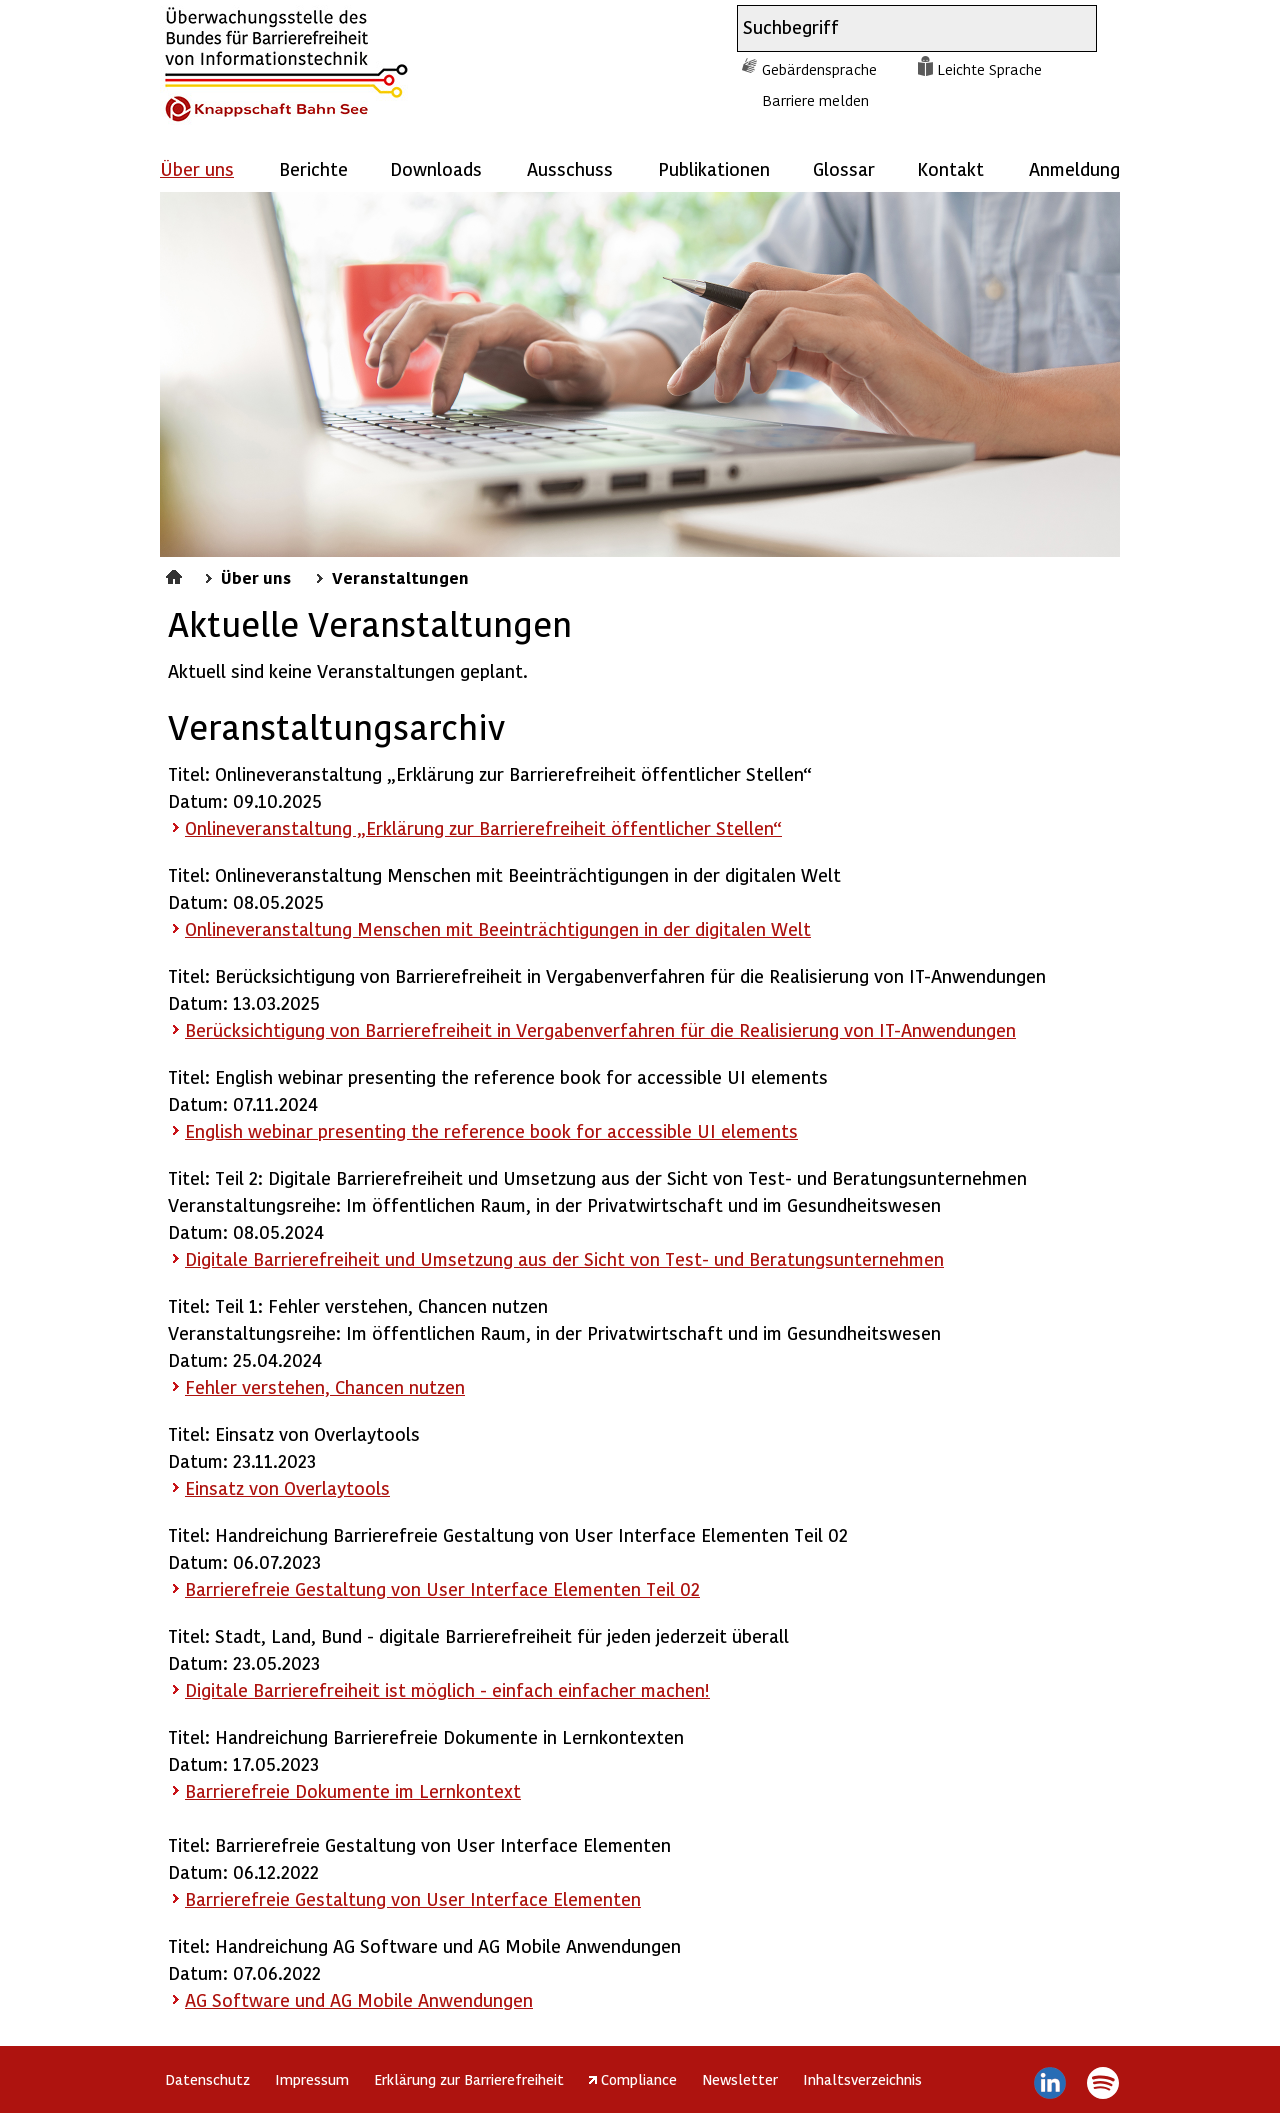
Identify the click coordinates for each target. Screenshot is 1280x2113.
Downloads (436, 168)
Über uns (256, 577)
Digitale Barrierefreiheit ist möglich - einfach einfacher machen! (447, 1689)
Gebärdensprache (819, 69)
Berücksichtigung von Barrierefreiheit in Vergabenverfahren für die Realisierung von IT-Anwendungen (600, 1029)
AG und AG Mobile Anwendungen (359, 1999)
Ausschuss (570, 168)
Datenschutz (207, 2079)
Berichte (313, 168)
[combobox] (899, 28)
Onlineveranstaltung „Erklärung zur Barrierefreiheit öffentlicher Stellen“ (483, 827)
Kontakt (950, 168)
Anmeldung (1074, 168)
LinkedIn (1050, 2083)
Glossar (844, 168)
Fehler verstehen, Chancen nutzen (325, 1386)
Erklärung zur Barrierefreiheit (469, 2079)
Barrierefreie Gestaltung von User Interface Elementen (413, 1898)
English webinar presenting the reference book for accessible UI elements (491, 1130)
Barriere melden (815, 100)
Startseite (176, 574)
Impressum (312, 2079)
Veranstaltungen (400, 577)
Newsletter (740, 2079)
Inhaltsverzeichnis (862, 2079)
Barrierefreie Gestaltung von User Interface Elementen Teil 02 (442, 1588)
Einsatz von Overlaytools (287, 1487)
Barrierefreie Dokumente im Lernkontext (353, 1790)
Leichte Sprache (989, 69)
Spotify (1102, 2083)
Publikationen (714, 168)
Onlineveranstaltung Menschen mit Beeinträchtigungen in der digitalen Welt (498, 928)
